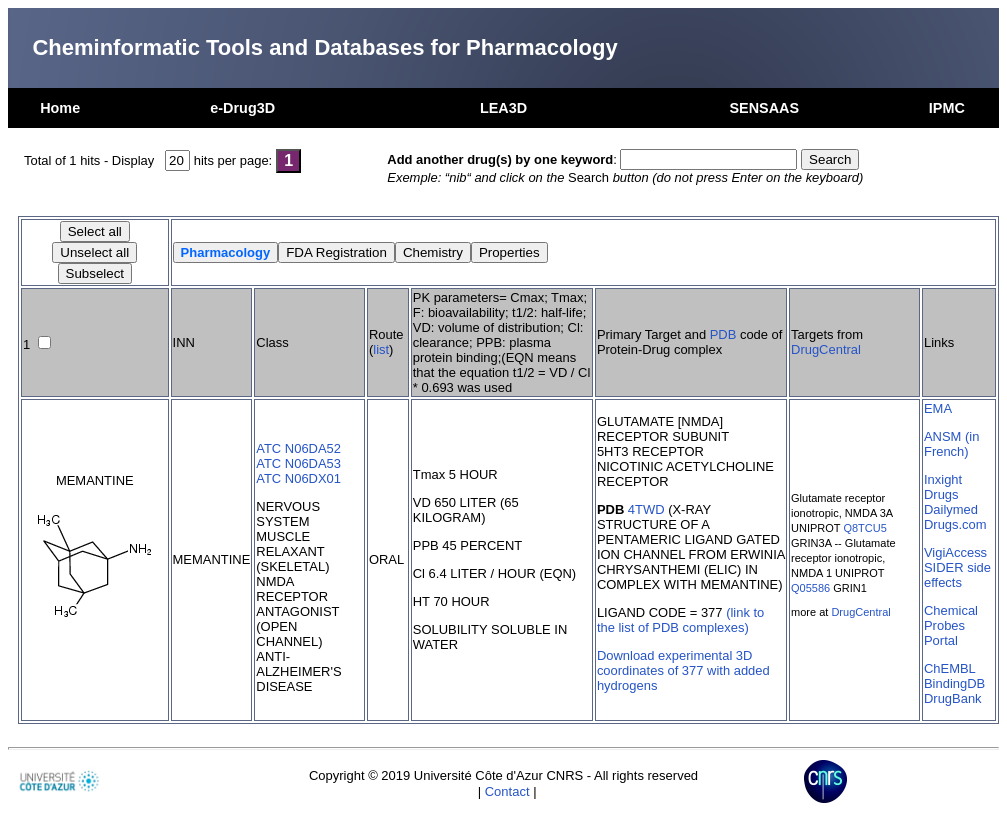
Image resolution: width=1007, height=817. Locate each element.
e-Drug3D (242, 108)
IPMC (947, 108)
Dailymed (951, 509)
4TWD (646, 509)
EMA (938, 408)
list (381, 349)
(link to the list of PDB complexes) (680, 620)
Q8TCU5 (864, 528)
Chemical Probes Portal (951, 625)
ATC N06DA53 (298, 463)
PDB (723, 334)
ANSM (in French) (951, 444)
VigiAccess (955, 552)
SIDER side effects (957, 575)
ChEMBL (950, 668)
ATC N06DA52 (298, 448)
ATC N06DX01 (298, 478)
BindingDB (954, 683)
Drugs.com (955, 524)
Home (60, 108)
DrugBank (953, 698)
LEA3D (503, 108)
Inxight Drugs (943, 487)
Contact (507, 791)
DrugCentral (826, 349)
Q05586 (810, 588)
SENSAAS (764, 108)
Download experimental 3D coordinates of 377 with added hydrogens (683, 670)
